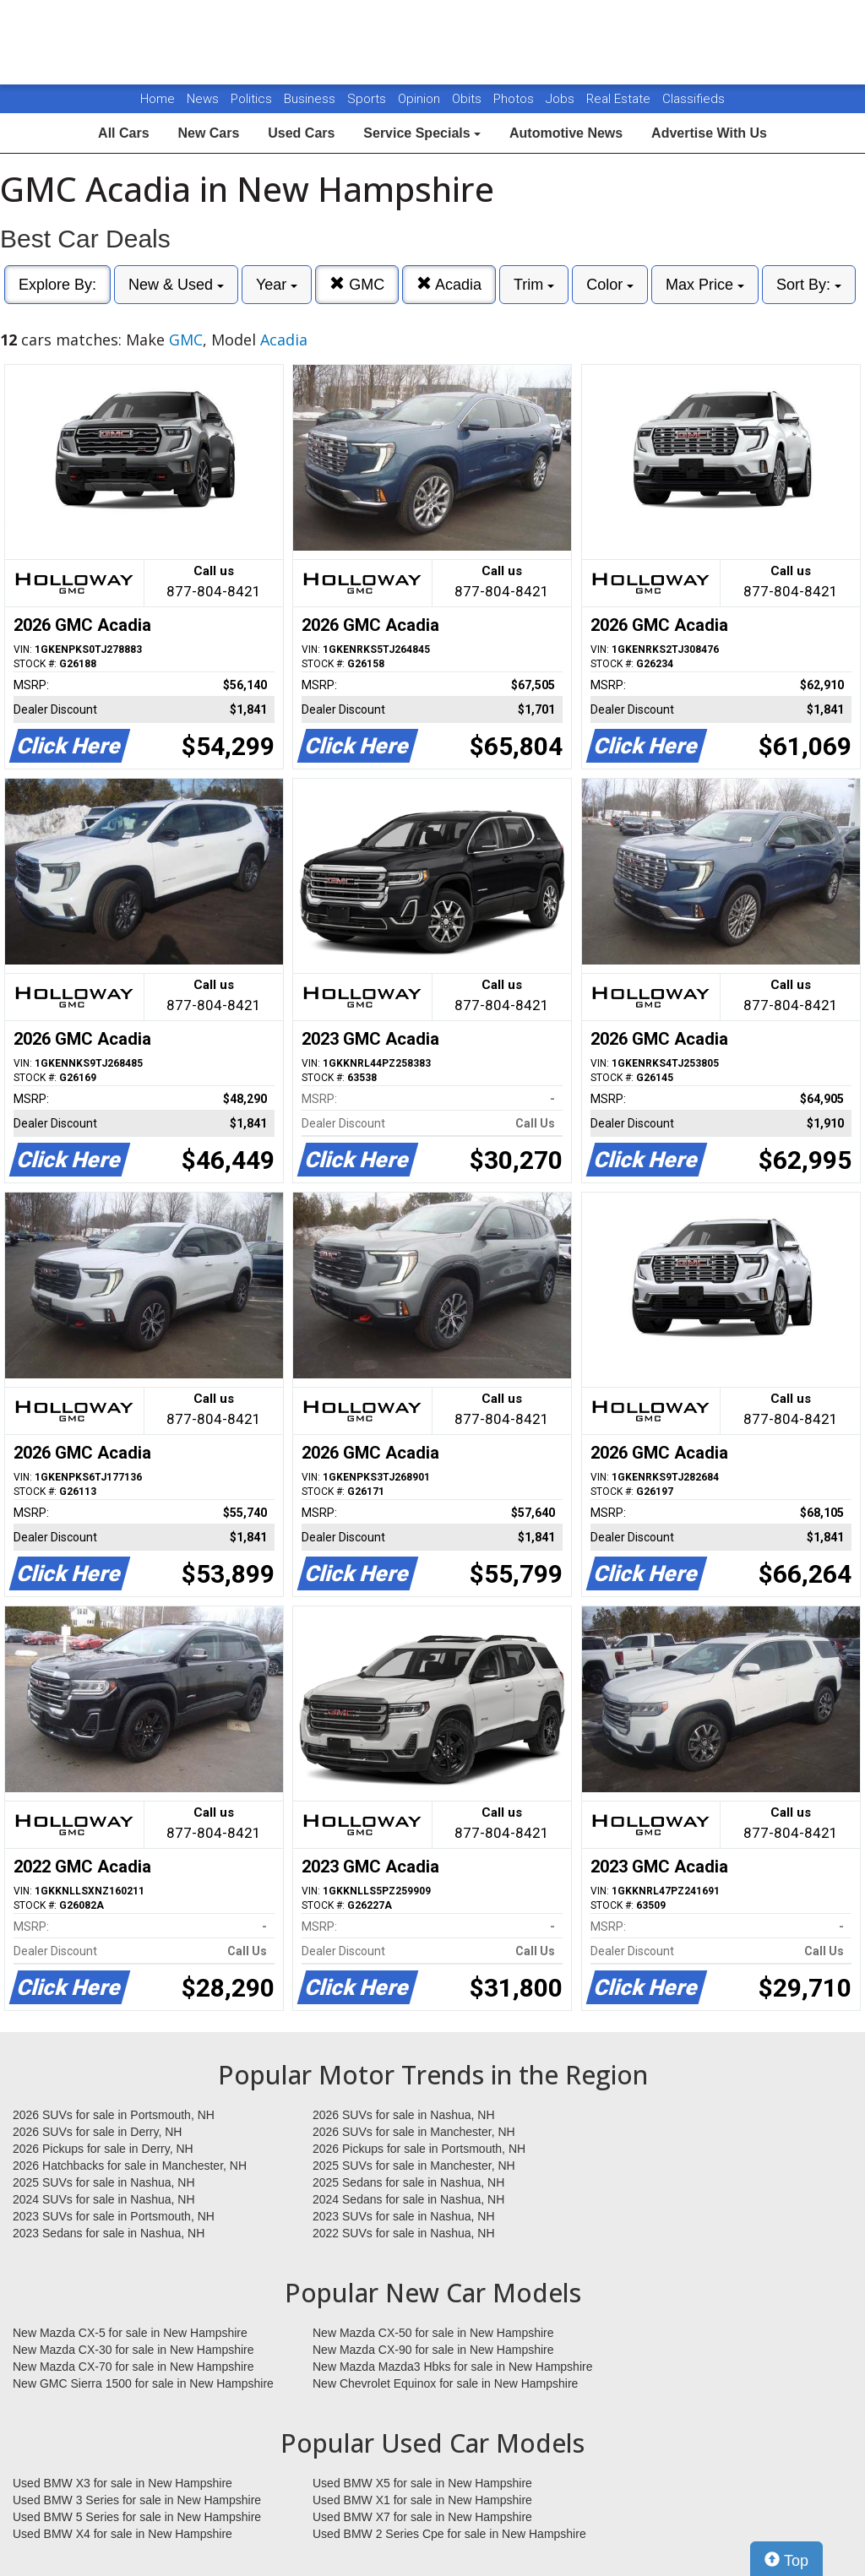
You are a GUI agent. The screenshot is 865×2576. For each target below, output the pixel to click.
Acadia (448, 284)
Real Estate (620, 98)
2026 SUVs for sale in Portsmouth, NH (114, 2115)
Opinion (420, 98)
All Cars (123, 133)
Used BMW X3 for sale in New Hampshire (122, 2483)
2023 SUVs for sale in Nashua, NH (404, 2216)
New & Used (176, 284)
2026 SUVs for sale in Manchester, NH (414, 2132)
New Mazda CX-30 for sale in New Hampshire (133, 2349)
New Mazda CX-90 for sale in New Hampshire (433, 2349)
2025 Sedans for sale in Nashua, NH (408, 2182)
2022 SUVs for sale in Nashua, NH (404, 2233)
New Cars (208, 133)
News (203, 98)
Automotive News (566, 133)
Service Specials (422, 133)
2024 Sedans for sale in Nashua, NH (408, 2199)
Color (610, 284)
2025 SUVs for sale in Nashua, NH (104, 2182)
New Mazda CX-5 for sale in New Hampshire (130, 2333)
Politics (251, 98)
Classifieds (693, 98)
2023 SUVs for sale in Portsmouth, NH (114, 2216)
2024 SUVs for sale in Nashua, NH (104, 2199)
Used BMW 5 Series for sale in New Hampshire (137, 2517)
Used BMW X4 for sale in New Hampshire (122, 2534)
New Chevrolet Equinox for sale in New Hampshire (445, 2383)
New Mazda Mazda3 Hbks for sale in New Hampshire (452, 2366)
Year (276, 284)
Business (311, 98)
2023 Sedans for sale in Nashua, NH (108, 2233)
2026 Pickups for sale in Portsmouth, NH (419, 2148)
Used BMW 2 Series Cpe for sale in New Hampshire (449, 2534)
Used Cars (301, 133)
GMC (356, 284)
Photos (515, 98)
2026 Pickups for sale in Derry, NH (103, 2148)
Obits (468, 98)
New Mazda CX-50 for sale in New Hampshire (433, 2333)
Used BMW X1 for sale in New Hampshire (422, 2500)
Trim (534, 284)
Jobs (562, 98)
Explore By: (57, 284)
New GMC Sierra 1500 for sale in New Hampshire (143, 2383)
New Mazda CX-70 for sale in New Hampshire (133, 2366)
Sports (368, 98)
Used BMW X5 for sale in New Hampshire (422, 2483)
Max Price (705, 284)
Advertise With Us (709, 133)
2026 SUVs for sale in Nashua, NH (404, 2115)
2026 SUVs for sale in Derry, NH (97, 2132)
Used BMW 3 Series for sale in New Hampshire (137, 2500)
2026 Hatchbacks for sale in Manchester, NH (130, 2165)
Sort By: (808, 284)
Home (157, 98)
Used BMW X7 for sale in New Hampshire (422, 2517)
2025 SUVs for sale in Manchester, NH (414, 2165)
